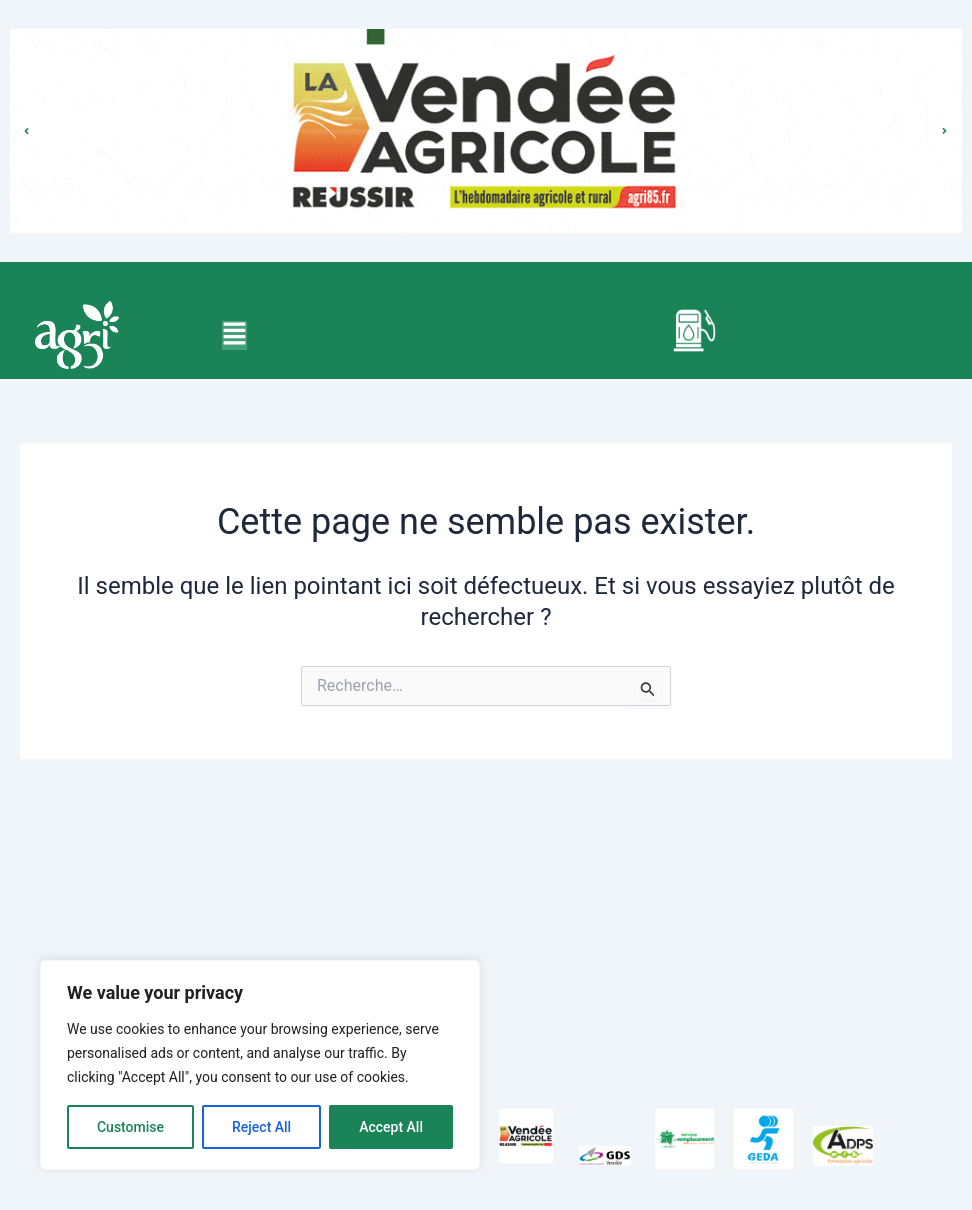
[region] (260, 1065)
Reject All (261, 1127)
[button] (234, 335)
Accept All (391, 1127)
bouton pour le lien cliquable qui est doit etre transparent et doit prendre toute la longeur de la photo (486, 110)
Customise (130, 1127)
